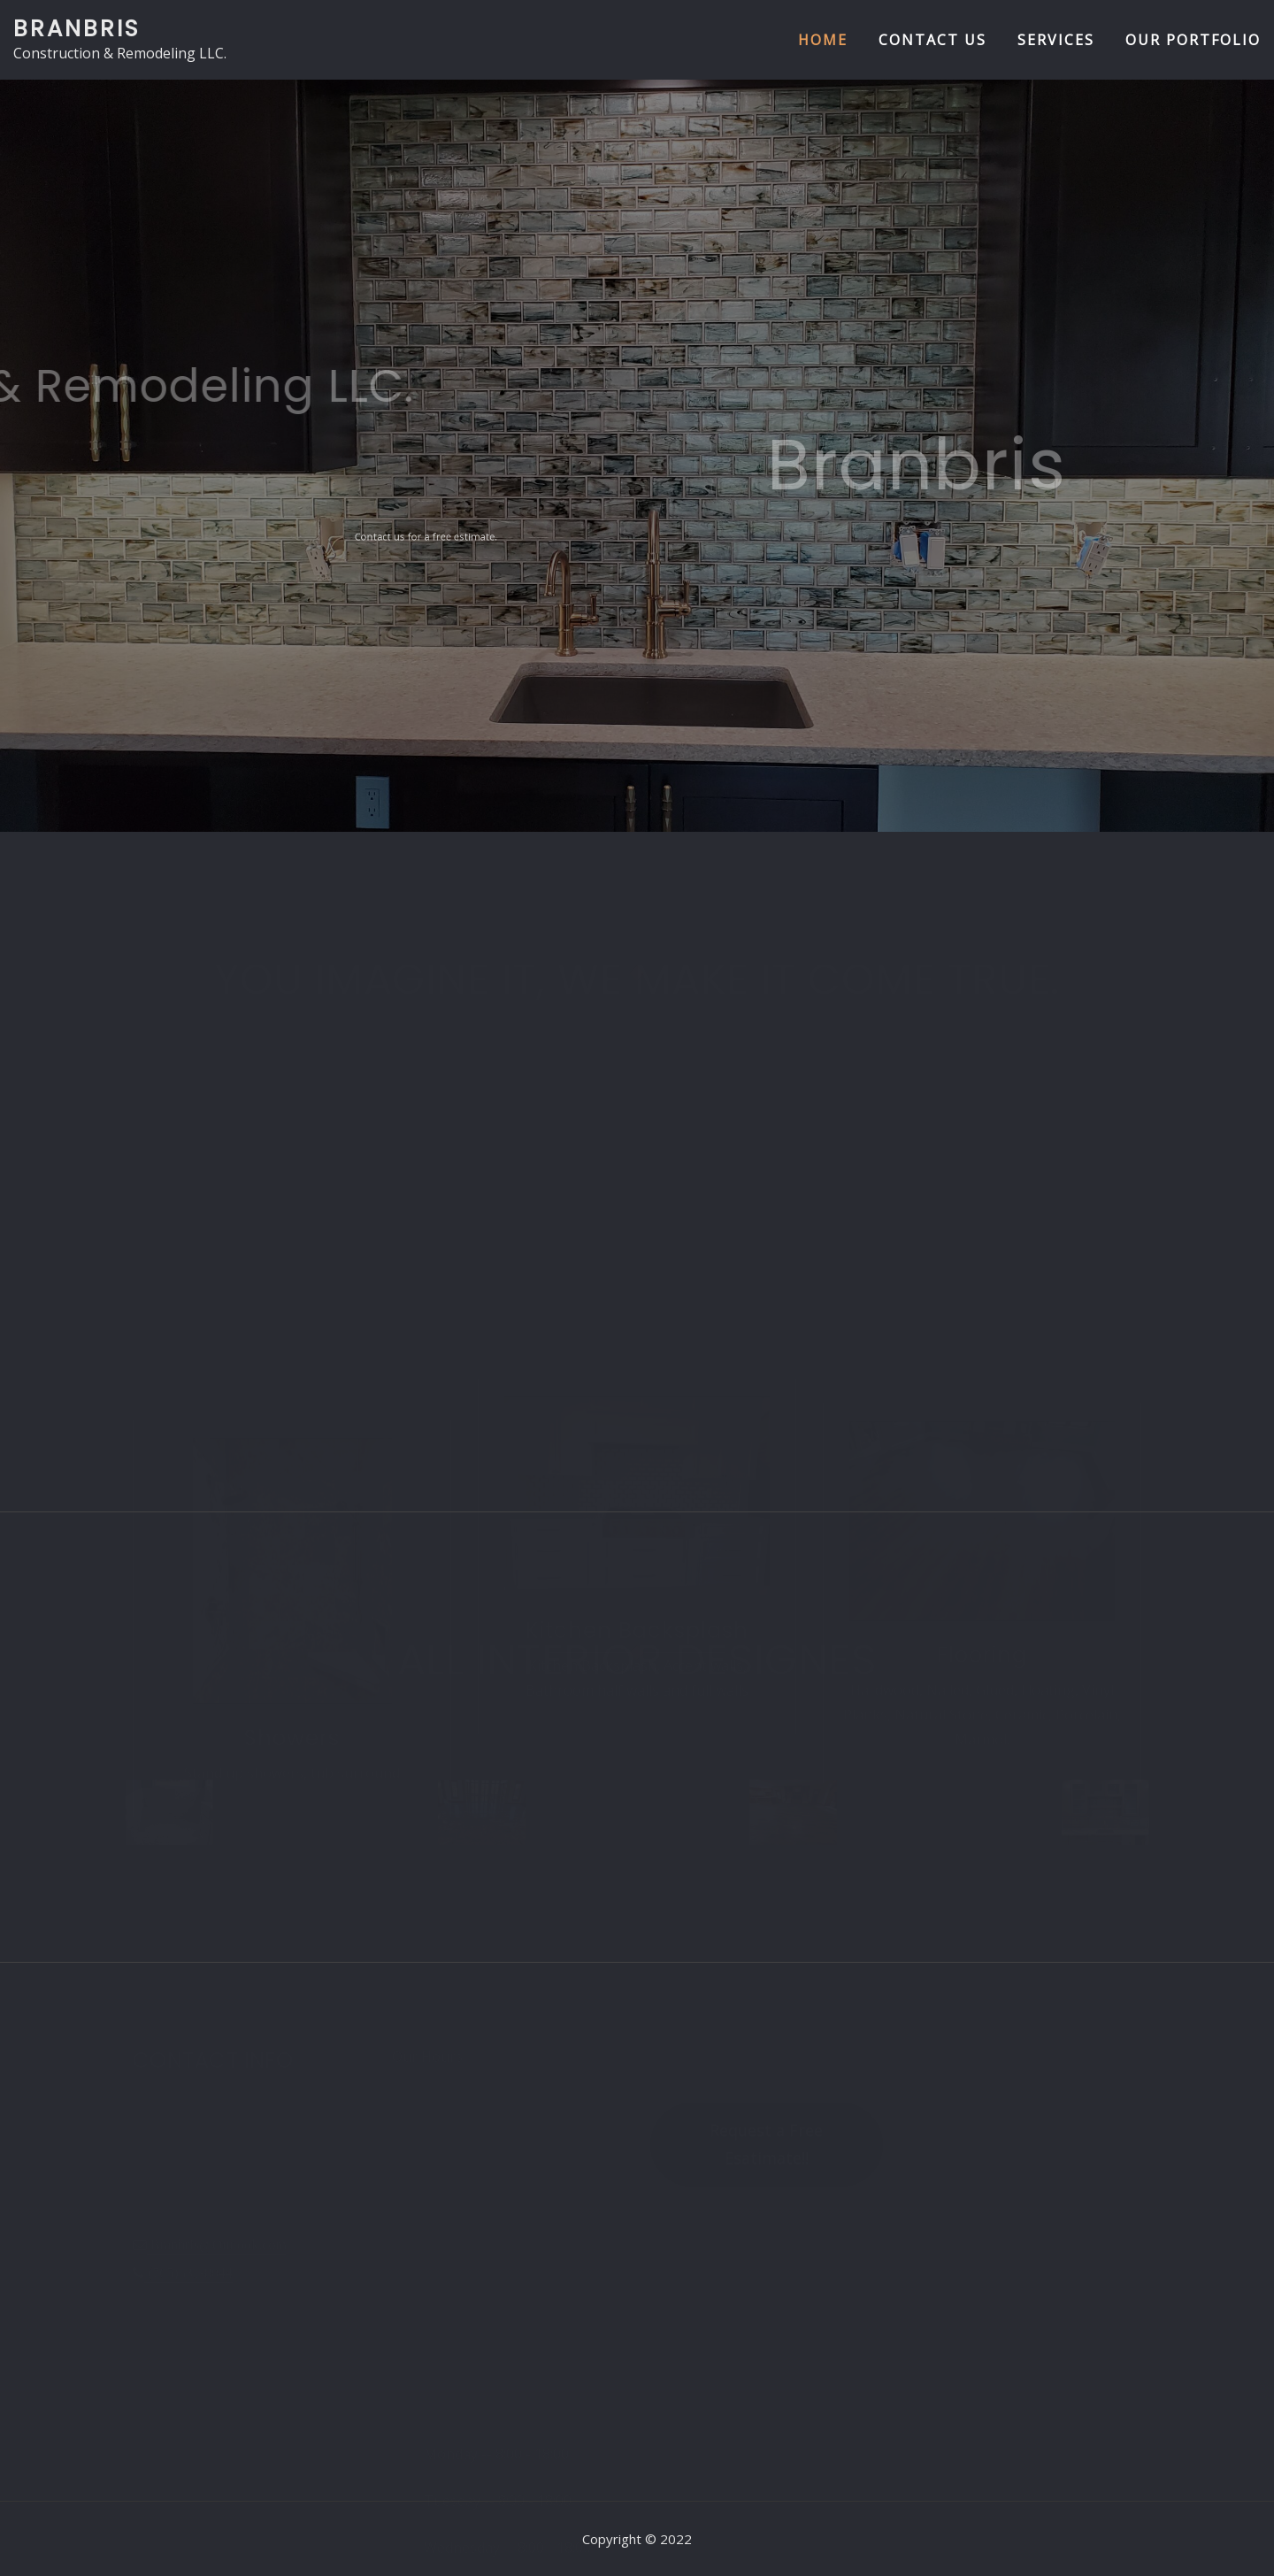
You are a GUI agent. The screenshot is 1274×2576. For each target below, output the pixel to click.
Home (823, 40)
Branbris (76, 28)
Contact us (932, 40)
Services (1055, 40)
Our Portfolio (1193, 40)
